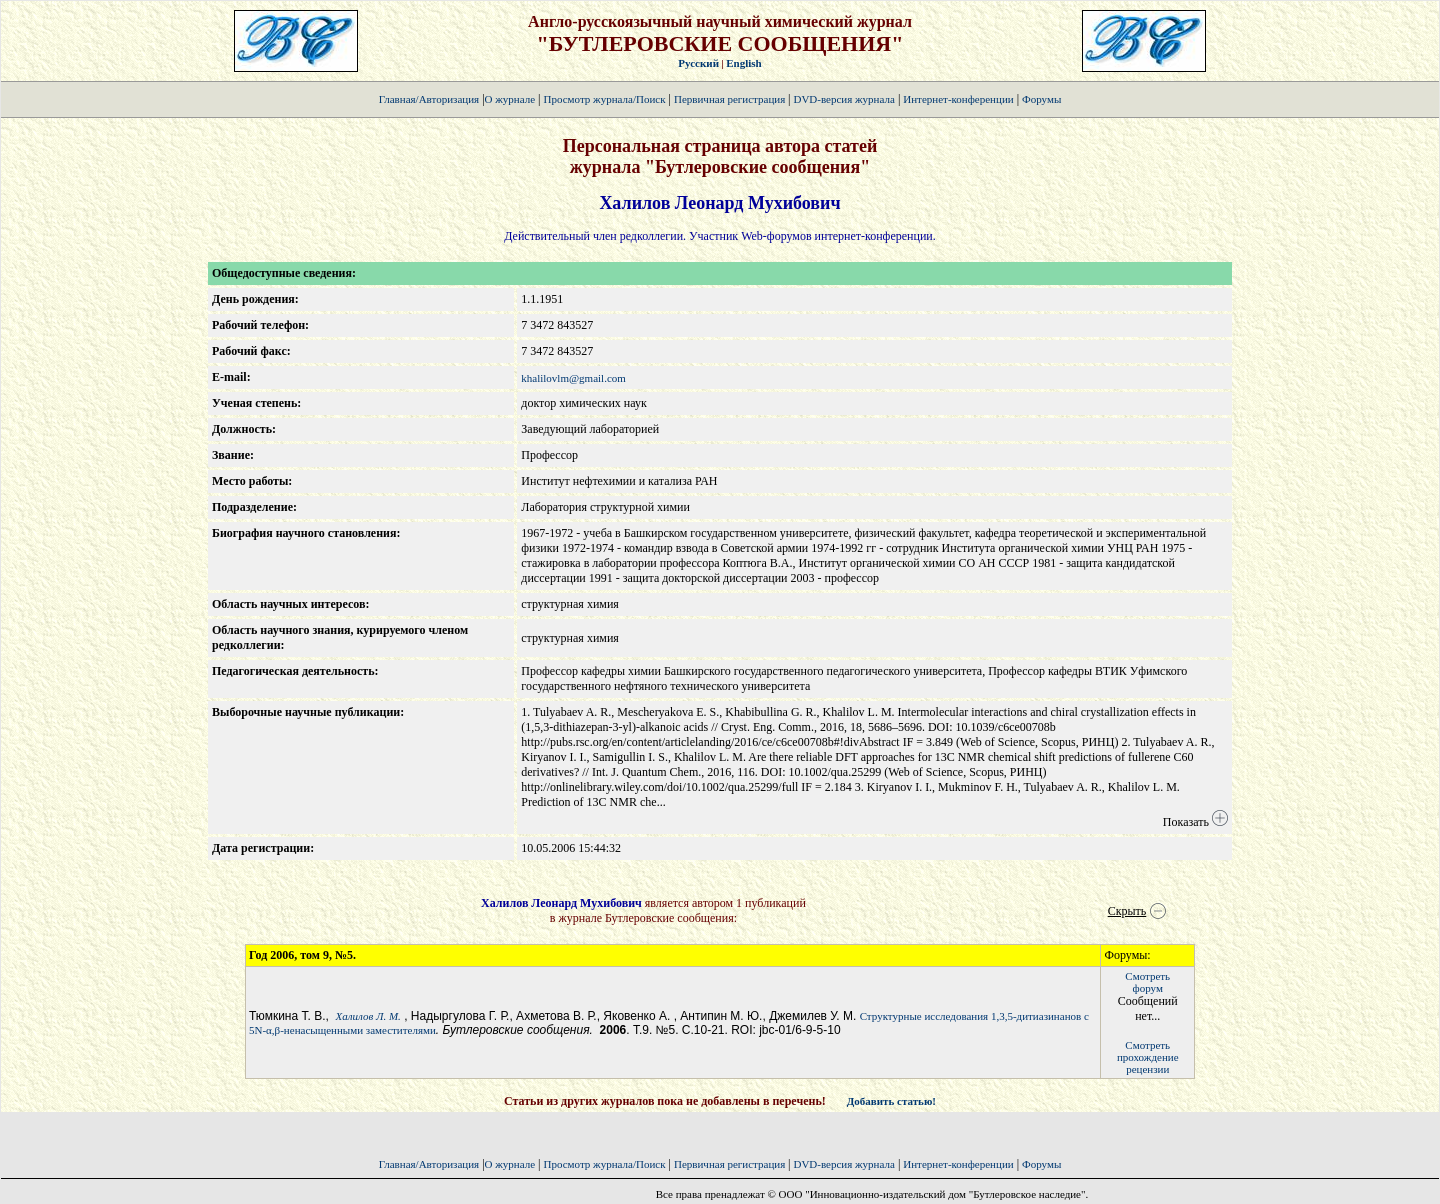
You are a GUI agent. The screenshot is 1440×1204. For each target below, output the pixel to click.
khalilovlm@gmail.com (573, 378)
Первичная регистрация (731, 99)
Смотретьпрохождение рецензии (1148, 1057)
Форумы (1041, 99)
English (743, 63)
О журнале (510, 99)
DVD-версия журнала (843, 99)
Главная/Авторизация (429, 99)
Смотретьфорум (1147, 982)
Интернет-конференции (958, 99)
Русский (698, 63)
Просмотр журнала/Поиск (604, 99)
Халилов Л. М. (368, 1016)
